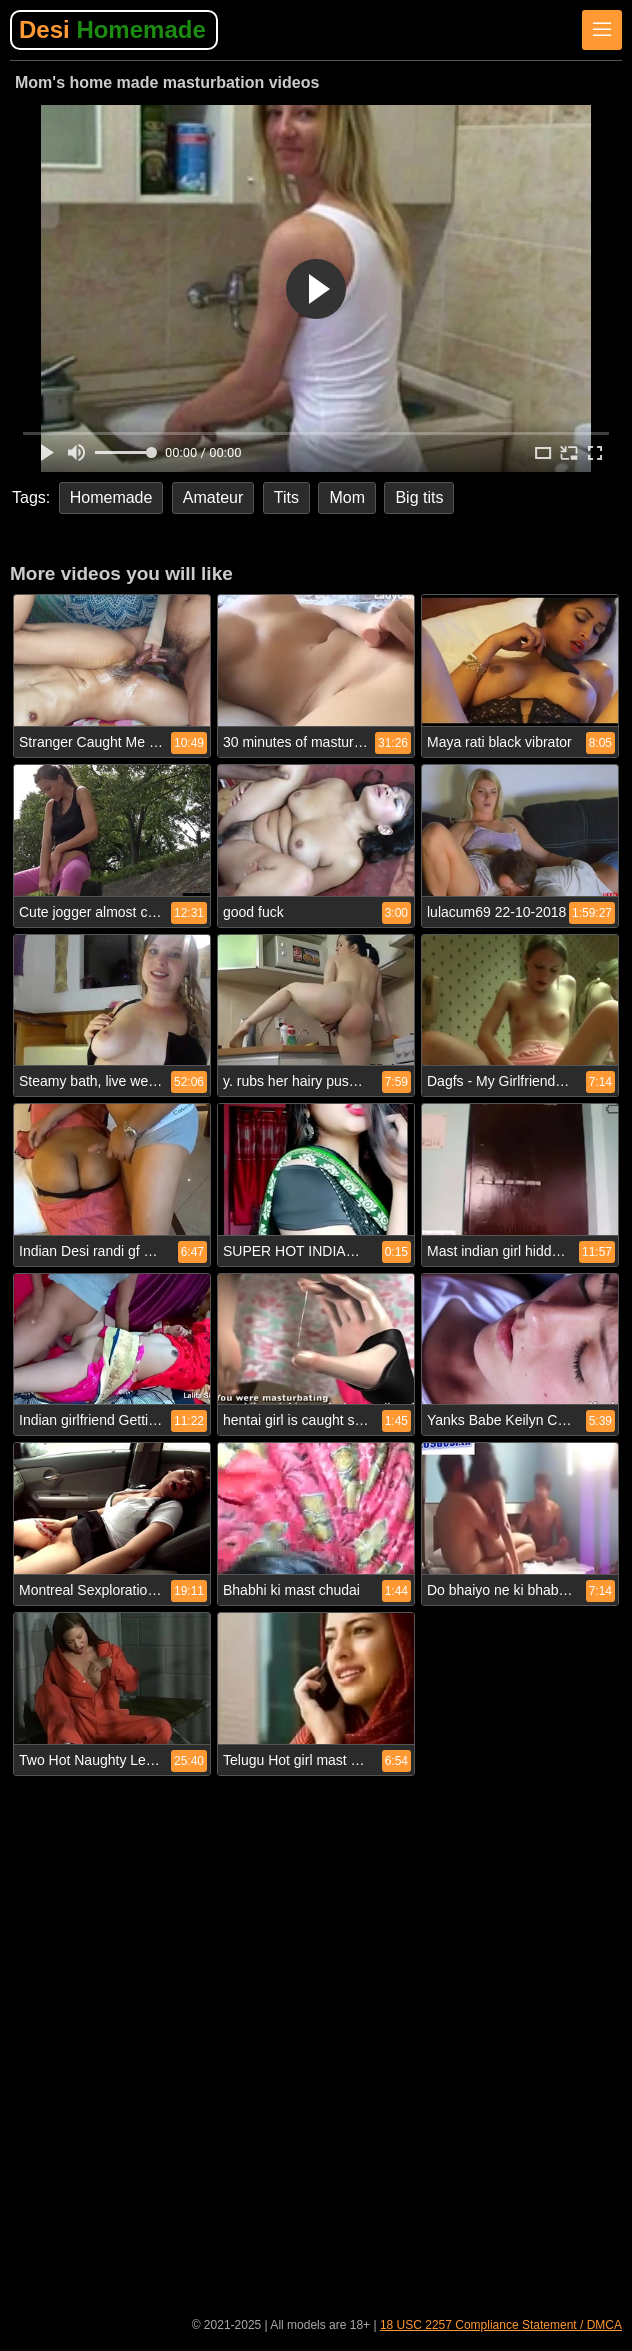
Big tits (419, 497)
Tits (286, 497)
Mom (347, 497)
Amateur (213, 497)
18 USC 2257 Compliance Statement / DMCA (501, 2325)
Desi (112, 29)
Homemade (111, 497)
